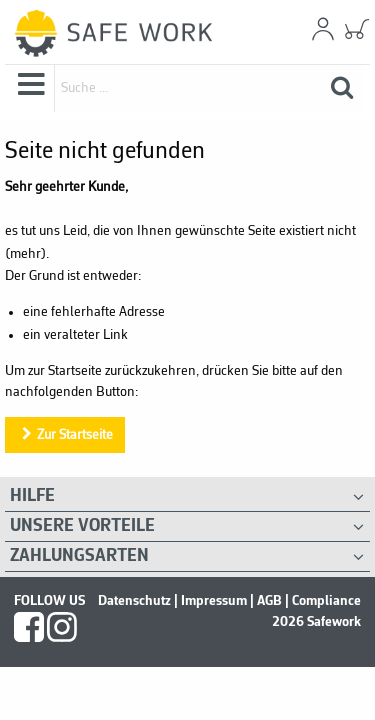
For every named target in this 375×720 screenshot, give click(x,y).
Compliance (326, 601)
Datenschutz (134, 601)
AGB (269, 601)
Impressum (214, 601)
